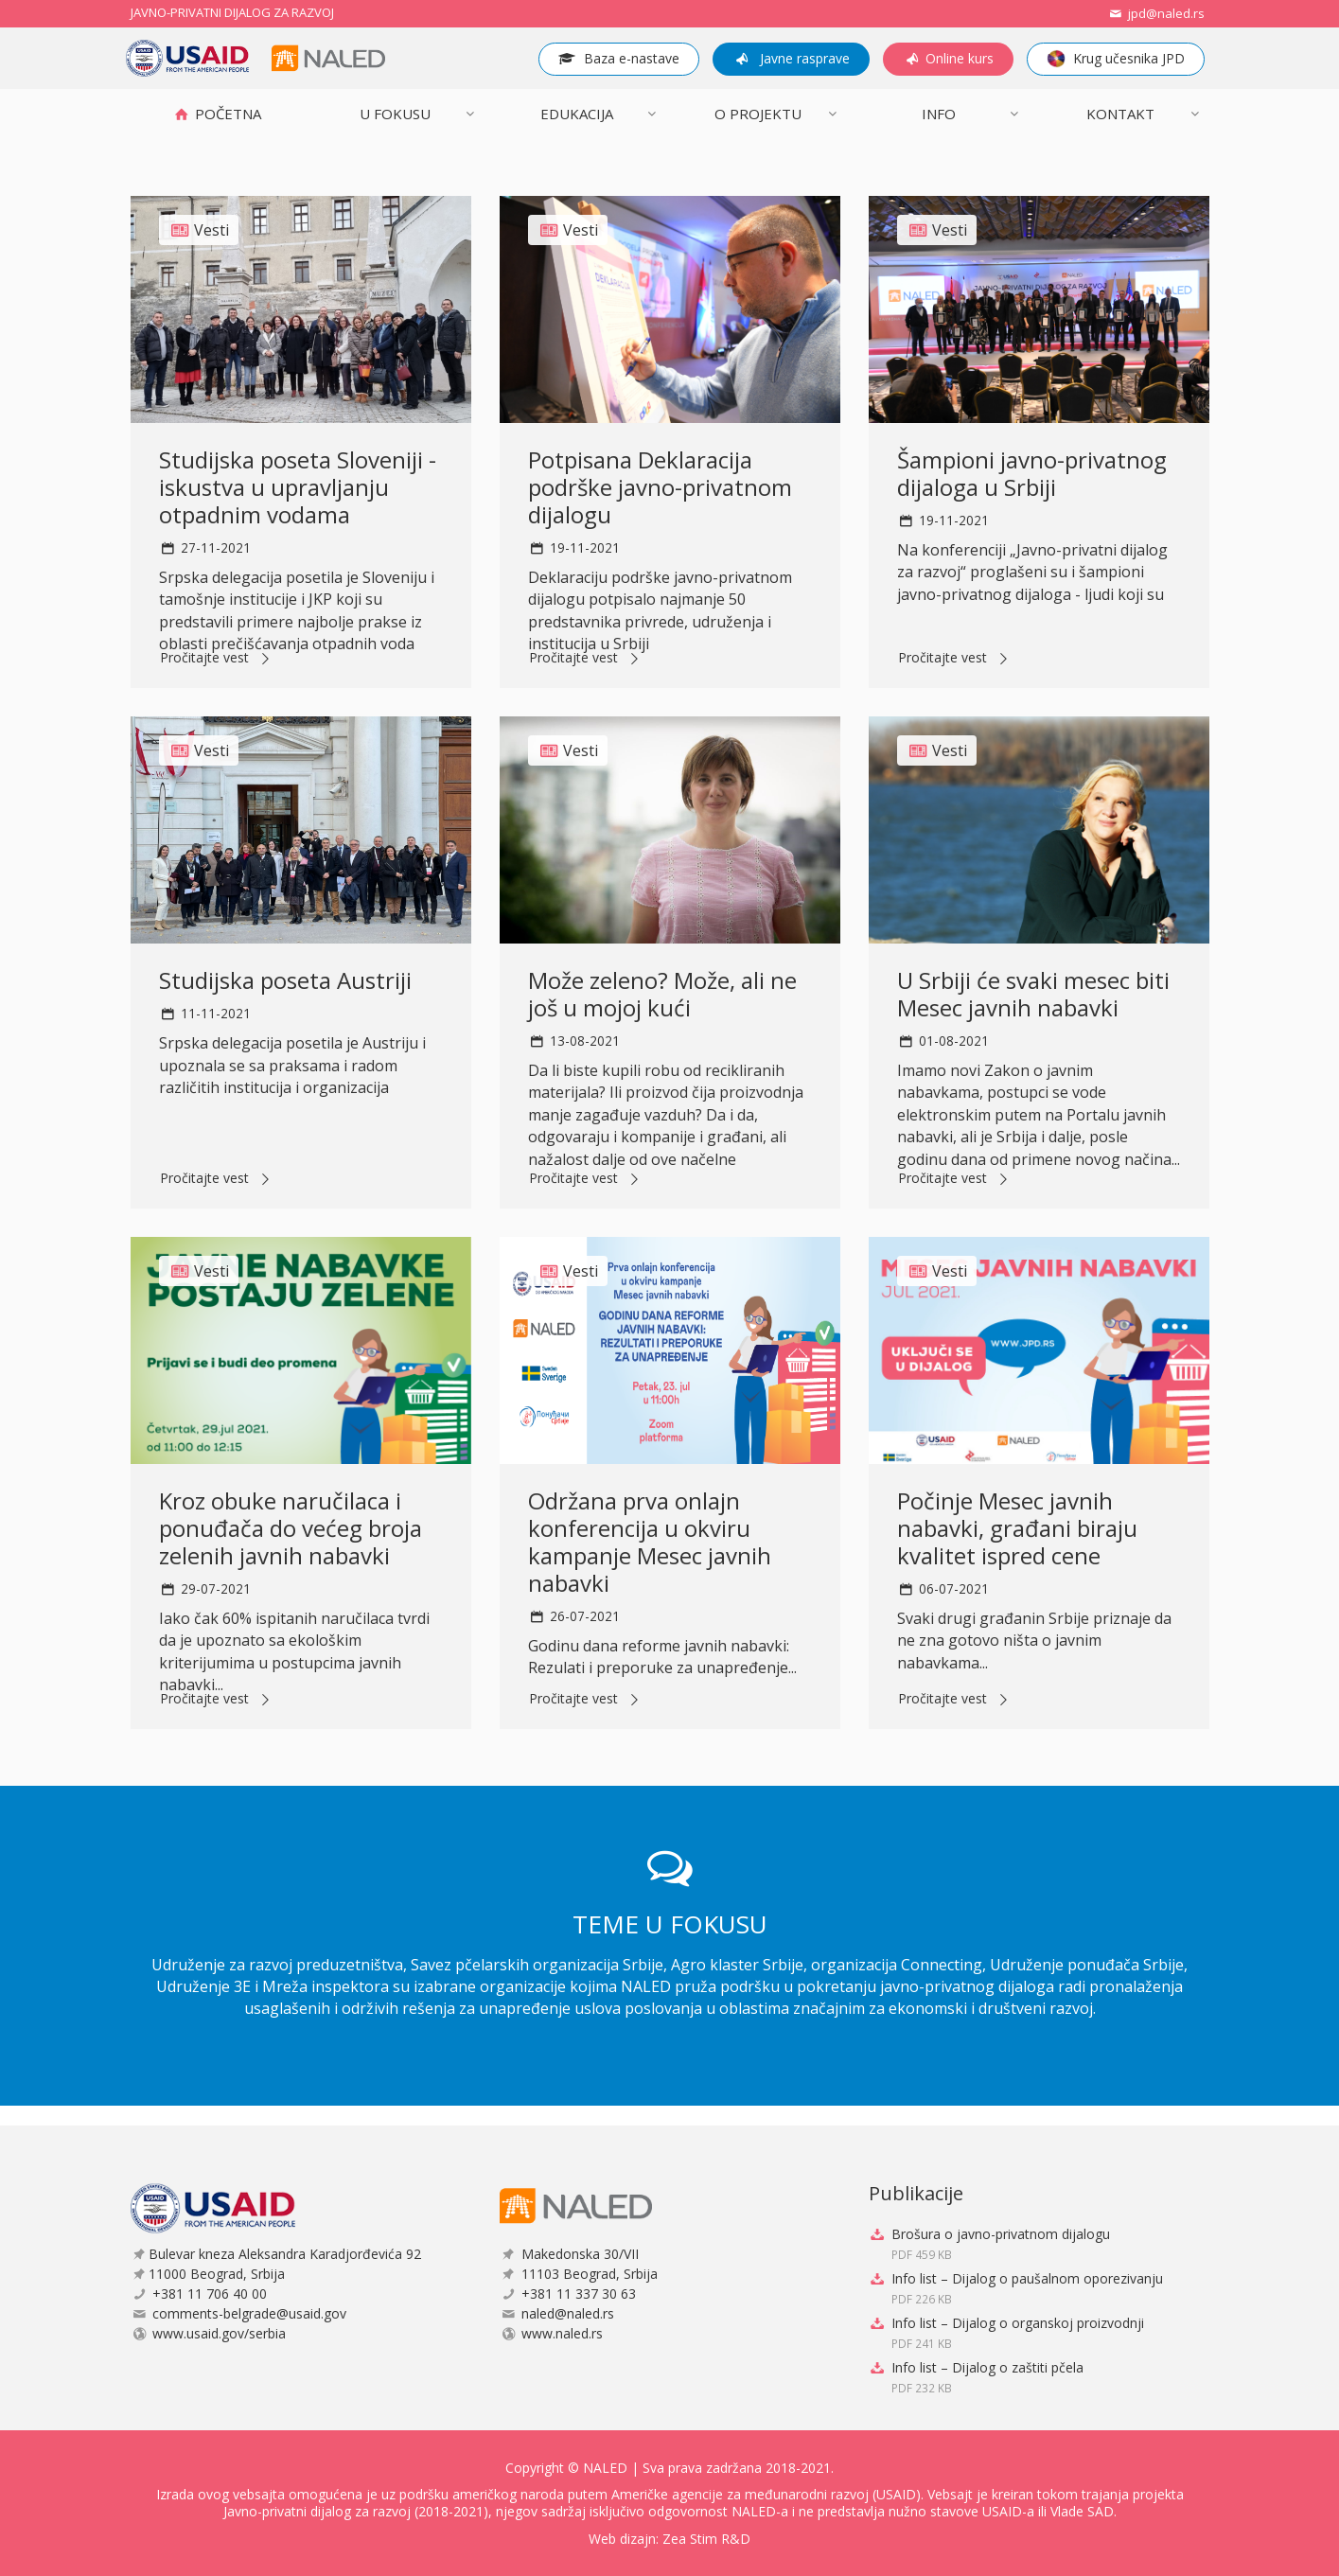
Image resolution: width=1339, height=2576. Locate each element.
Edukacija (576, 113)
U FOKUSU (395, 113)
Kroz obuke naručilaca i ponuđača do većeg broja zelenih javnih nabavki (290, 1528)
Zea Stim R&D (706, 2539)
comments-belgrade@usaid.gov (249, 2313)
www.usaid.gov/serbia (219, 2333)
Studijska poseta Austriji (285, 980)
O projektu (758, 113)
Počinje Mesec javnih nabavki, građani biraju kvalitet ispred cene (1017, 1528)
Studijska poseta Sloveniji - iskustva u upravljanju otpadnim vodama (297, 487)
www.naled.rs (562, 2333)
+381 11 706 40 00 (209, 2294)
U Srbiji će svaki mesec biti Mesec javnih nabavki (1033, 993)
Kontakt (1120, 113)
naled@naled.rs (567, 2313)
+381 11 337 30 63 (578, 2294)
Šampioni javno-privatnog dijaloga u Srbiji (1032, 473)
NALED (605, 2468)
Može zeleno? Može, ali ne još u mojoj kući (662, 993)
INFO (939, 113)
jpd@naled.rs (1155, 13)
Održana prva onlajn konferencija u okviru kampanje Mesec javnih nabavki (649, 1541)
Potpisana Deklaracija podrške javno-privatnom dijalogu (660, 487)
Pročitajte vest (217, 659)
